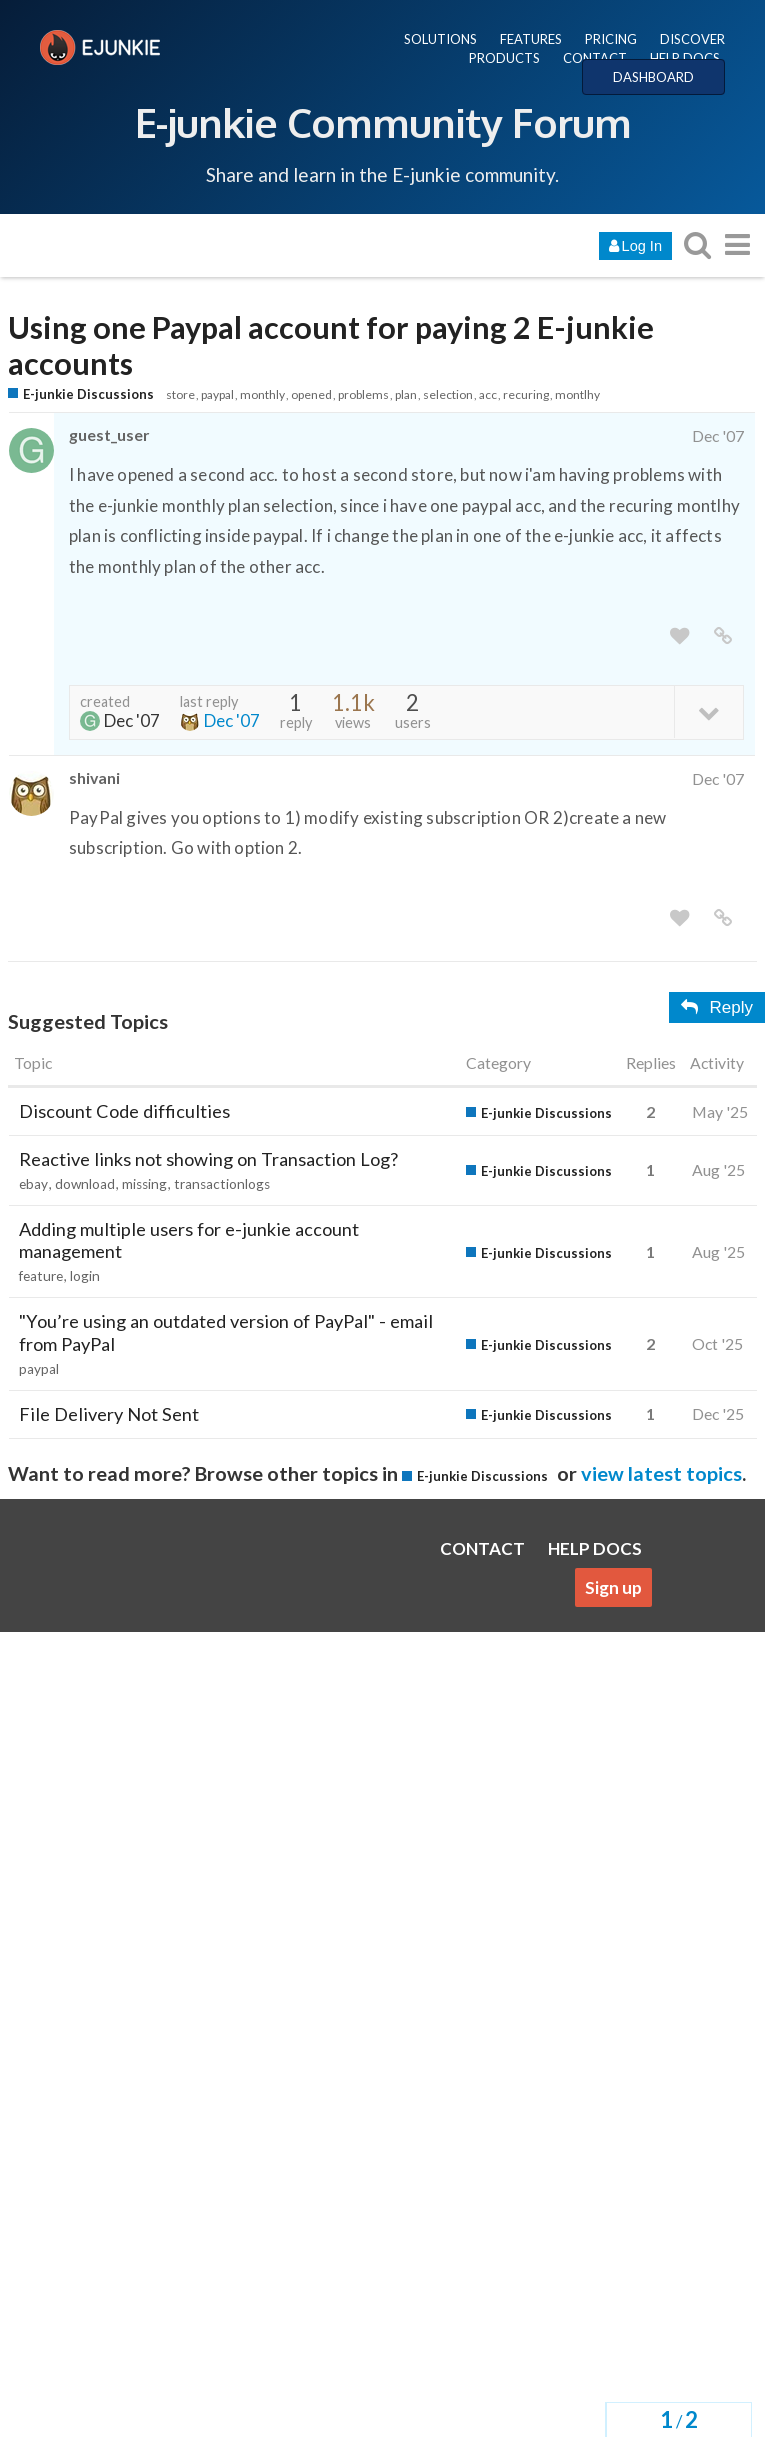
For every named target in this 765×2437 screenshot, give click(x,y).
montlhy (577, 394)
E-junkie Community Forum (383, 122)
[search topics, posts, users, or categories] (697, 244)
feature (41, 1276)
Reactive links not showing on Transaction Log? (208, 1159)
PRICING (611, 39)
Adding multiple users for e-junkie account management (189, 1240)
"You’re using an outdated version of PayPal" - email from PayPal (226, 1332)
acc (488, 394)
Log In (635, 246)
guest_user (109, 434)
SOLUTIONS (440, 39)
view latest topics (661, 1473)
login (85, 1276)
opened (311, 394)
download (85, 1184)
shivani (94, 777)
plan (406, 394)
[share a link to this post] (723, 636)
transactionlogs (222, 1184)
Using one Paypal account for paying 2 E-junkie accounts (331, 346)
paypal (217, 394)
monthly (262, 394)
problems (363, 394)
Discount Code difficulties (124, 1111)
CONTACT (595, 58)
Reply (717, 1007)
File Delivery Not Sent (109, 1414)
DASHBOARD (653, 77)
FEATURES (531, 39)
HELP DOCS (685, 58)
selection (448, 394)
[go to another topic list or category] (737, 244)
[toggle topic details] (708, 711)
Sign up (613, 1587)
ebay (33, 1184)
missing (144, 1184)
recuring (526, 394)
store (180, 394)
